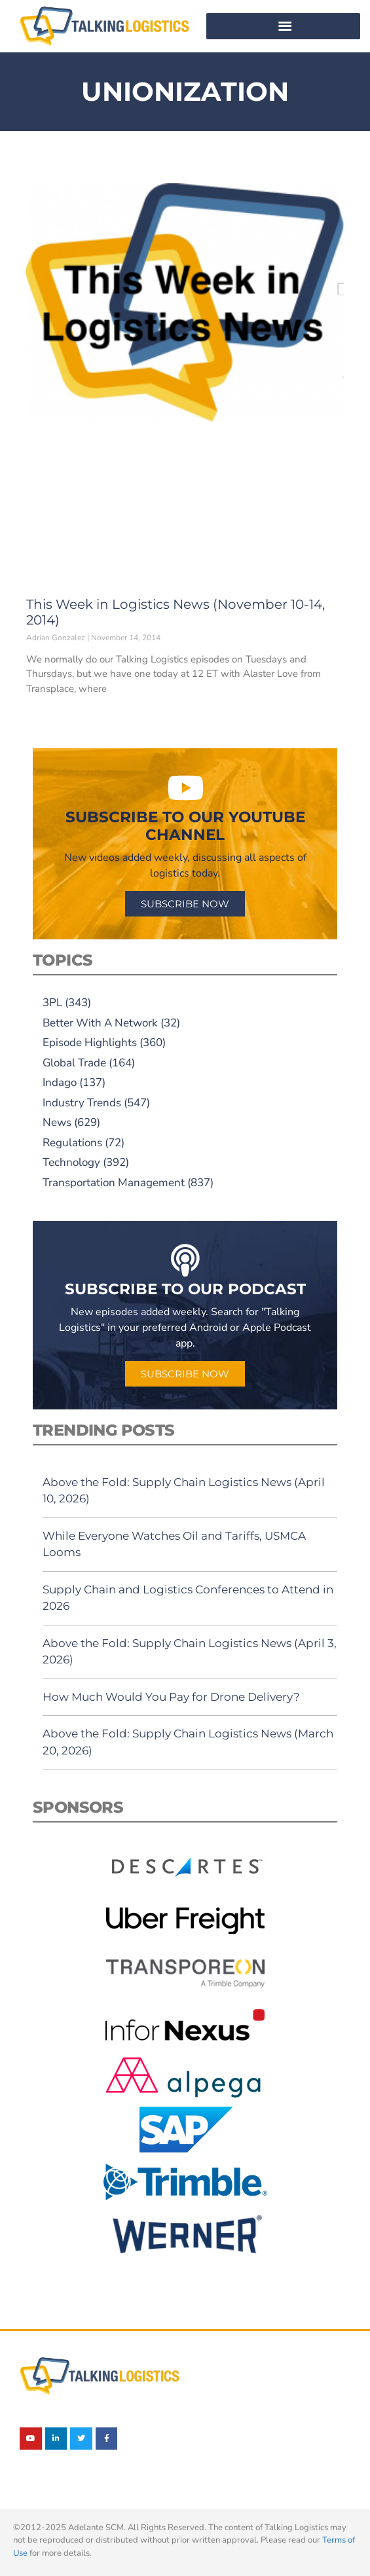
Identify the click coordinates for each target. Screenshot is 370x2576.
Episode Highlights (90, 1042)
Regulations (72, 1142)
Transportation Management (114, 1182)
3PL (52, 1002)
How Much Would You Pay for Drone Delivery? (171, 1696)
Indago (60, 1082)
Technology (71, 1162)
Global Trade (74, 1062)
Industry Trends (82, 1102)
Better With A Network (100, 1022)
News (57, 1122)
